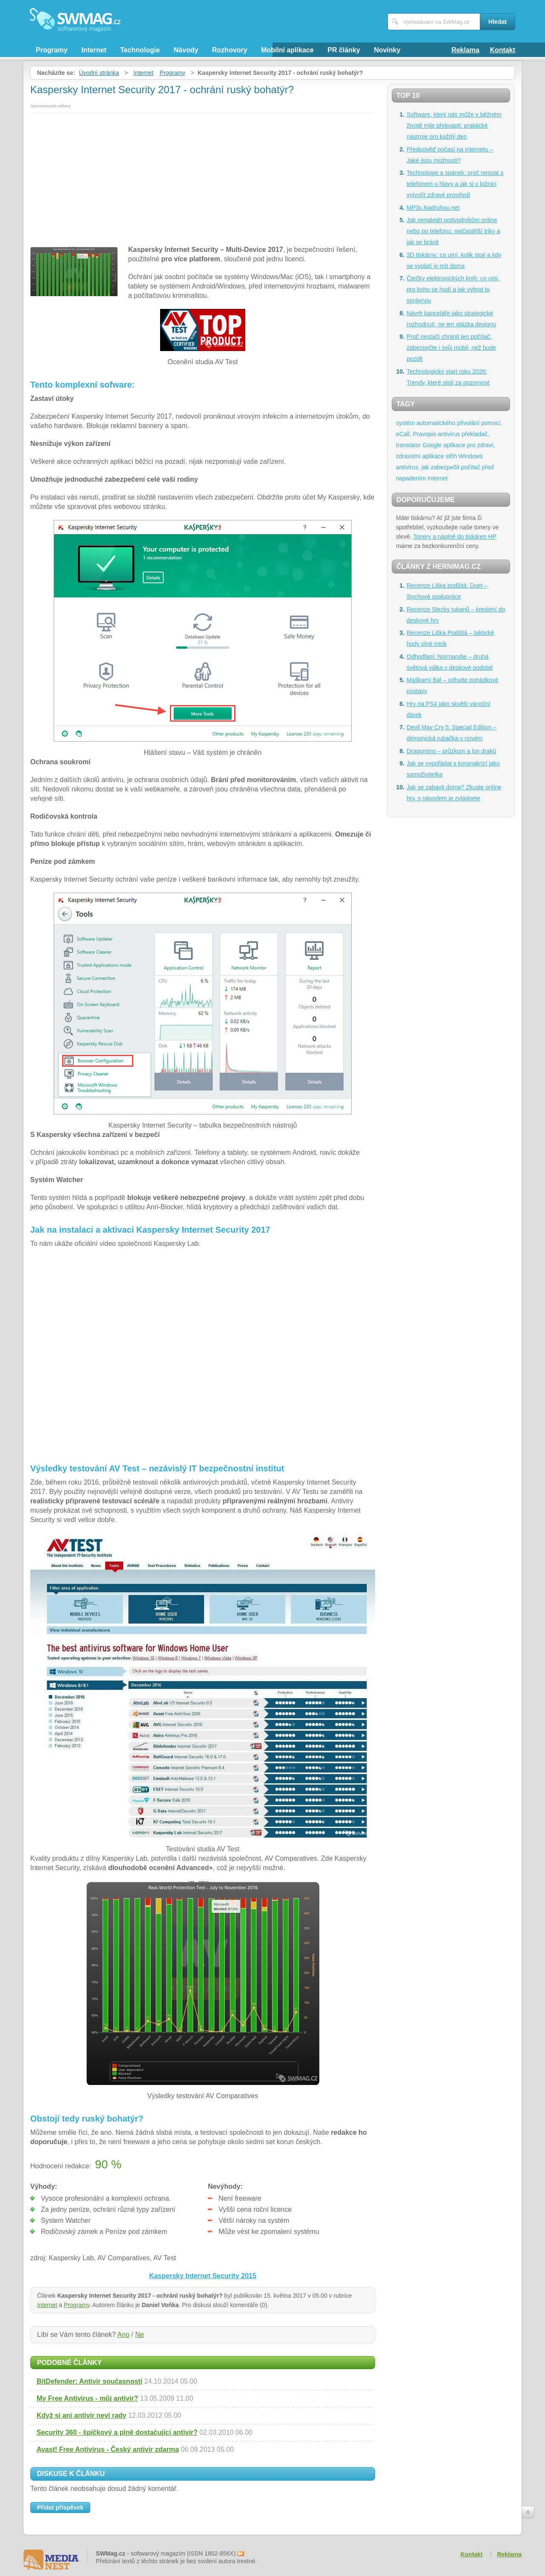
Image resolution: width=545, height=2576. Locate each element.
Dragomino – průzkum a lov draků (451, 751)
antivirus (449, 434)
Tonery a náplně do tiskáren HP (454, 536)
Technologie (140, 50)
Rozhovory (229, 50)
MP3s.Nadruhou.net (433, 207)
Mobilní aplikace (287, 50)
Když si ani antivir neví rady (81, 2415)
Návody (186, 50)
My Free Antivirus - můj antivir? (87, 2398)
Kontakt (502, 50)
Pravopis (424, 434)
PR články (343, 50)
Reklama (465, 50)
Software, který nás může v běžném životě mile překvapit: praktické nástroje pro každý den (454, 125)
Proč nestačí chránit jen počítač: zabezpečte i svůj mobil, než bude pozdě (451, 347)
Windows (471, 456)
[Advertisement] (202, 177)
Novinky (387, 50)
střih (451, 456)
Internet (93, 50)
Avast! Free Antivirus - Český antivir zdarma (108, 2449)
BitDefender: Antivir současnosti (89, 2381)
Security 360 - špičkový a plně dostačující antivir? (117, 2432)
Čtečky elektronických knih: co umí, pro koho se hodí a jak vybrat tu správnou (453, 289)
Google (432, 445)
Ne (139, 2334)
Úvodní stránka (99, 72)
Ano (123, 2334)
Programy (52, 50)
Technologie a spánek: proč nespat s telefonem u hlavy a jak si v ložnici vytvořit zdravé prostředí (455, 183)
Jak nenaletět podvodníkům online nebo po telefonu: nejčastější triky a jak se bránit (453, 231)
